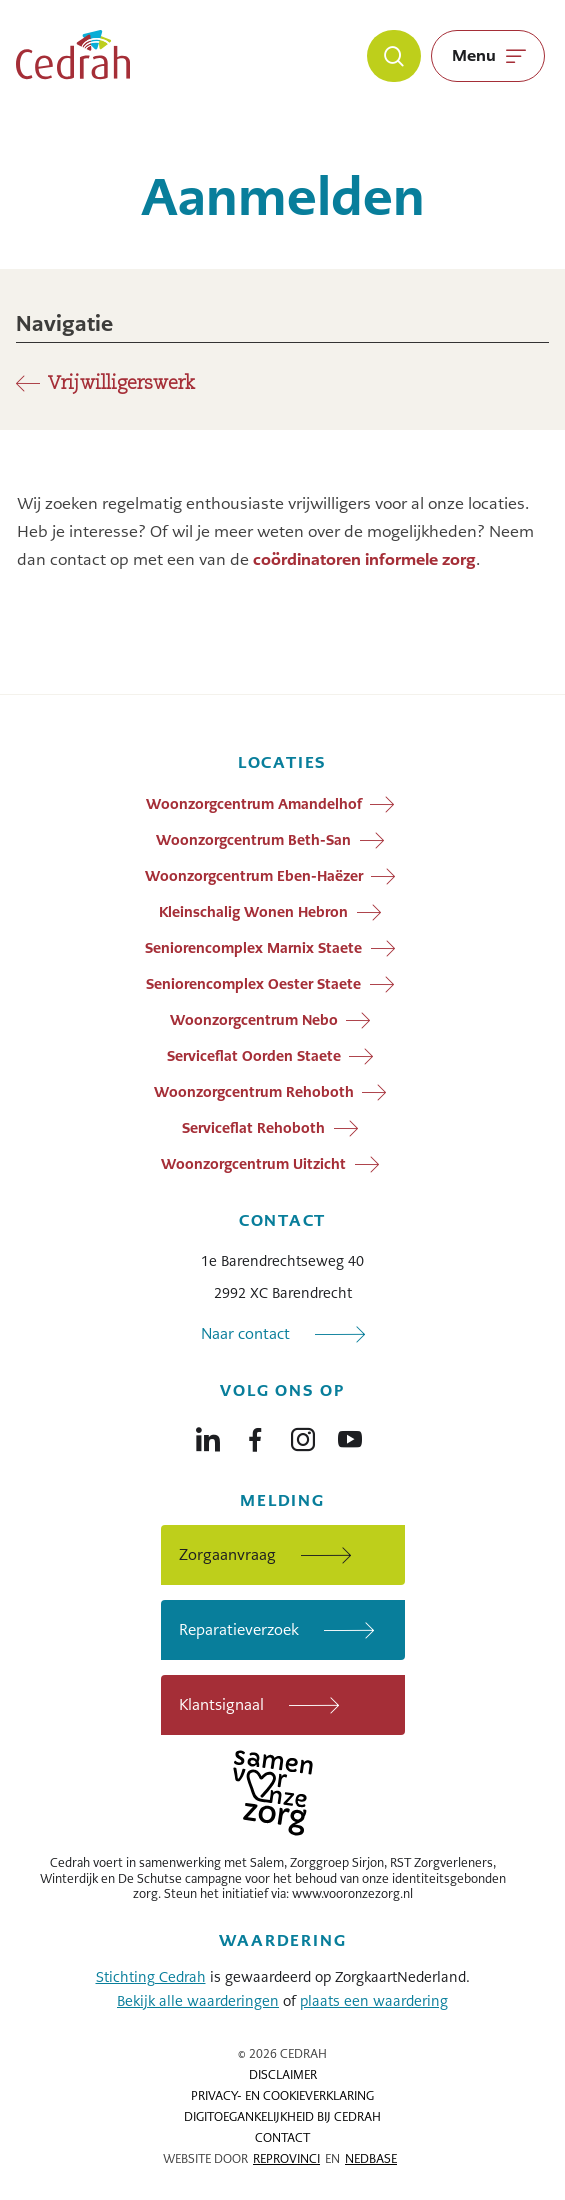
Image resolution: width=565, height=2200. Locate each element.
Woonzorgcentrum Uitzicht (253, 1163)
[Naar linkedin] (208, 1435)
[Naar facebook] (255, 1435)
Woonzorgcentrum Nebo (254, 1019)
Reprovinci (286, 2159)
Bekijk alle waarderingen (198, 2001)
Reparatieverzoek (239, 1629)
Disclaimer (283, 2075)
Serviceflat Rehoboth (253, 1127)
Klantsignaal (221, 1704)
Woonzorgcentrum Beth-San (253, 839)
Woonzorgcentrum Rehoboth (254, 1091)
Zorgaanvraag (227, 1554)
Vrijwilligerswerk (121, 384)
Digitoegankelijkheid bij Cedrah (282, 2117)
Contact (282, 2138)
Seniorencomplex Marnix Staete (253, 947)
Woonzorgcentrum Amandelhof (254, 803)
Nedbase (371, 2159)
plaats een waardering (374, 2001)
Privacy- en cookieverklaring (282, 2096)
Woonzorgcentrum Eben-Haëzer (254, 875)
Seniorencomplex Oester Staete (253, 983)
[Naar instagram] (303, 1435)
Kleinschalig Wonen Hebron (253, 911)
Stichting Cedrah (151, 1977)
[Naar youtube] (350, 1435)
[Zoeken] (394, 56)
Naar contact (245, 1333)
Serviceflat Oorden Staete (254, 1055)
